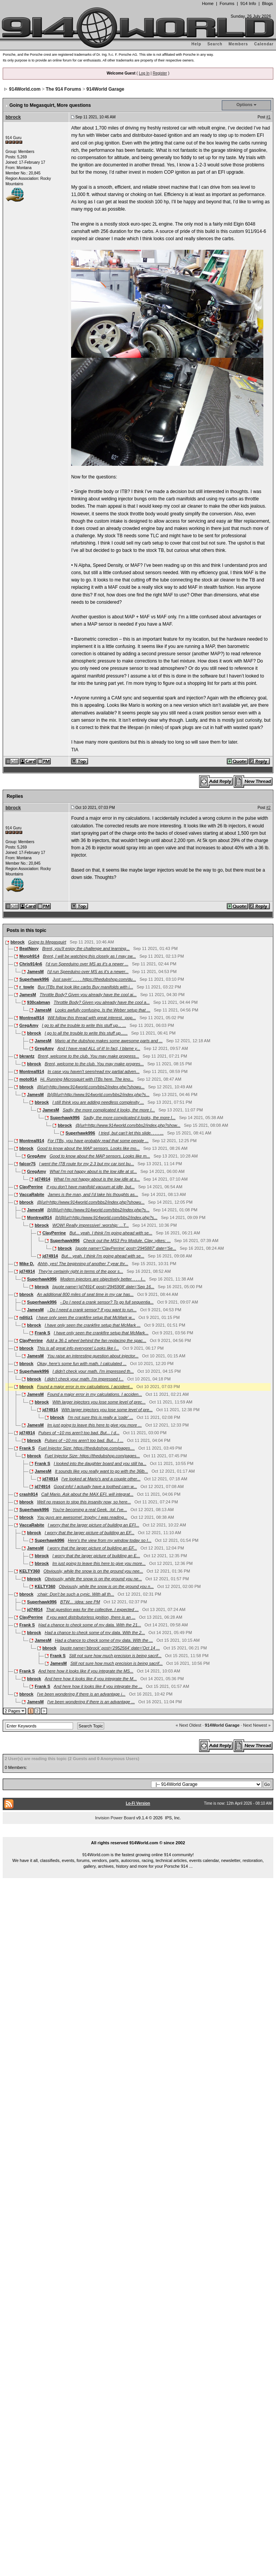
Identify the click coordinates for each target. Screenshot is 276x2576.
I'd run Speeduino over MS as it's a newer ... (87, 964)
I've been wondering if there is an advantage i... (81, 1694)
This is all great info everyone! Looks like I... (78, 1348)
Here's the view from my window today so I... (109, 1540)
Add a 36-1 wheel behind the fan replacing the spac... (96, 1340)
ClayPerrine (31, 1186)
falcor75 (27, 1163)
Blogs (267, 3)
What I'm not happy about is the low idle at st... (93, 1171)
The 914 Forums (63, 89)
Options (244, 104)
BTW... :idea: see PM (80, 1601)
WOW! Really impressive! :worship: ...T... (90, 1225)
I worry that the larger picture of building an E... (96, 1555)
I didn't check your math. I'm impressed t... (84, 1379)
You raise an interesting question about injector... (92, 1356)
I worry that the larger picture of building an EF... (89, 1532)
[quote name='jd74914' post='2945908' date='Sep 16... (103, 1286)
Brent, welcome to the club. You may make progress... (88, 1056)
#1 (268, 117)
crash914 (28, 1494)
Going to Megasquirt (47, 942)
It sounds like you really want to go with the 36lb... (101, 1471)
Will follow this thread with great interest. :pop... (92, 1017)
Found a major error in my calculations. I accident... (85, 1386)
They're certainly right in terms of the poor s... (80, 1271)
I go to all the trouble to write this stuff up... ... (84, 1025)
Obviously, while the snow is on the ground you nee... (93, 1571)
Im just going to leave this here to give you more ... (94, 1425)
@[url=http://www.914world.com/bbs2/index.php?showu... (91, 1087)
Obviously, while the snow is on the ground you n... (106, 1586)
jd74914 (42, 1179)
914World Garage (105, 89)
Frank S (42, 1332)
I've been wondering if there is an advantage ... (91, 1701)
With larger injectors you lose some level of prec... (99, 1402)
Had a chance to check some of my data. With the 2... (95, 1632)
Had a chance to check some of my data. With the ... (104, 1640)
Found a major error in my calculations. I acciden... (94, 1394)
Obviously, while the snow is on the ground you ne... (93, 1578)
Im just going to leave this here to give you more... (99, 1563)
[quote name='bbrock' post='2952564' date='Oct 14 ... (110, 1648)
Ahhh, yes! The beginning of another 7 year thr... (83, 1263)
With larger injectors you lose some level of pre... (107, 1409)
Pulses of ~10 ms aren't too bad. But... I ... (84, 1440)
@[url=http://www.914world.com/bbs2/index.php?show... (127, 1125)
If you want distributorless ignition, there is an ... (91, 1617)
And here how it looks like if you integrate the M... (91, 1678)
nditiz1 (26, 1317)
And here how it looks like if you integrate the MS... (85, 1671)
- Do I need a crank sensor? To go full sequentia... (107, 1302)
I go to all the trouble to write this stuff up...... (86, 1033)
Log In (144, 73)
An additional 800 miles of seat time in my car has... (85, 1294)
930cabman (38, 1002)
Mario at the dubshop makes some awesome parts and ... (109, 1040)
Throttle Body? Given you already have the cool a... (101, 1002)
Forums (226, 3)
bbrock (13, 117)
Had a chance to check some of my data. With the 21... (89, 1625)
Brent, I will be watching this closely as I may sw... (89, 956)
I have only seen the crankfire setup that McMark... (101, 1332)
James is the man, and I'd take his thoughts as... (93, 1194)
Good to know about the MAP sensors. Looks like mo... (88, 1148)
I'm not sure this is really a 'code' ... (100, 1417)
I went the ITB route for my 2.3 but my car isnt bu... (86, 1163)
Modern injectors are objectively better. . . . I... (103, 1279)
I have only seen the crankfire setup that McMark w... (85, 1317)
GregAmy (28, 1025)
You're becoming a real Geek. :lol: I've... (90, 1509)
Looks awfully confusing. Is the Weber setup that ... (102, 1010)
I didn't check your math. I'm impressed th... (93, 1371)
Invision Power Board (115, 1817)
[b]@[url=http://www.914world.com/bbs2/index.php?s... (98, 1094)
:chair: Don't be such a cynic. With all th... (75, 1594)
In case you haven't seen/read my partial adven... (94, 1071)
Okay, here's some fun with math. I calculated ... (81, 1363)
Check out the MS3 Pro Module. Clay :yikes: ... (127, 1240)
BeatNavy (28, 948)
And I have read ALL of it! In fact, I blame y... (98, 1048)
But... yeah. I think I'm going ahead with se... (111, 1233)
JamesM (35, 971)
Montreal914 (31, 1017)
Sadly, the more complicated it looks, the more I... (109, 1110)
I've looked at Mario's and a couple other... (101, 1479)
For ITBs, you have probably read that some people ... (98, 1140)
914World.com (25, 89)
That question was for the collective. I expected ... (92, 1609)
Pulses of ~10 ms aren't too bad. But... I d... (79, 1432)
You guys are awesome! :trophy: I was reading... (82, 1517)
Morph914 (29, 956)
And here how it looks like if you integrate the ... (98, 1686)
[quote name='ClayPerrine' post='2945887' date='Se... (125, 1248)
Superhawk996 (34, 979)
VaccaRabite (31, 1194)
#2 (268, 808)
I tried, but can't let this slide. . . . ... (131, 1133)
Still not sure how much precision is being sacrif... (115, 1655)
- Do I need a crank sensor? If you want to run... (91, 1309)
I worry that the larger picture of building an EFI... (93, 1525)
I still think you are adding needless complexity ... (98, 1102)
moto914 (28, 1079)
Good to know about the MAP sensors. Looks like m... (100, 1156)
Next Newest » (257, 1725)
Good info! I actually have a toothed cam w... (95, 1486)
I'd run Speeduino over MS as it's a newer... (88, 971)
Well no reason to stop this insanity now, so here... (84, 1502)
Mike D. (26, 1263)
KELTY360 (29, 1571)
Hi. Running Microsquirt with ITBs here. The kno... (87, 1079)
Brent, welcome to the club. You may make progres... (94, 1063)
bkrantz (26, 1056)
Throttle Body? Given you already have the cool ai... (88, 994)
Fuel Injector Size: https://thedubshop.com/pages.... (86, 1448)
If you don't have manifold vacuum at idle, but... (91, 1186)
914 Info (248, 3)
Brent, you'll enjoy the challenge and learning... (86, 948)
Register (160, 73)
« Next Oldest (188, 1725)
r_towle (26, 987)
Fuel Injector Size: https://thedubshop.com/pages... (92, 1455)
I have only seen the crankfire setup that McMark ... (92, 1325)
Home (207, 3)
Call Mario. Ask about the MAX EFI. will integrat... (87, 1494)
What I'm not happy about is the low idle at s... (97, 1179)
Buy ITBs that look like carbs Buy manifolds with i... (85, 987)
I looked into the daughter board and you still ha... (100, 1463)
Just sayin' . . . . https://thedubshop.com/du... (94, 979)
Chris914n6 (30, 964)
